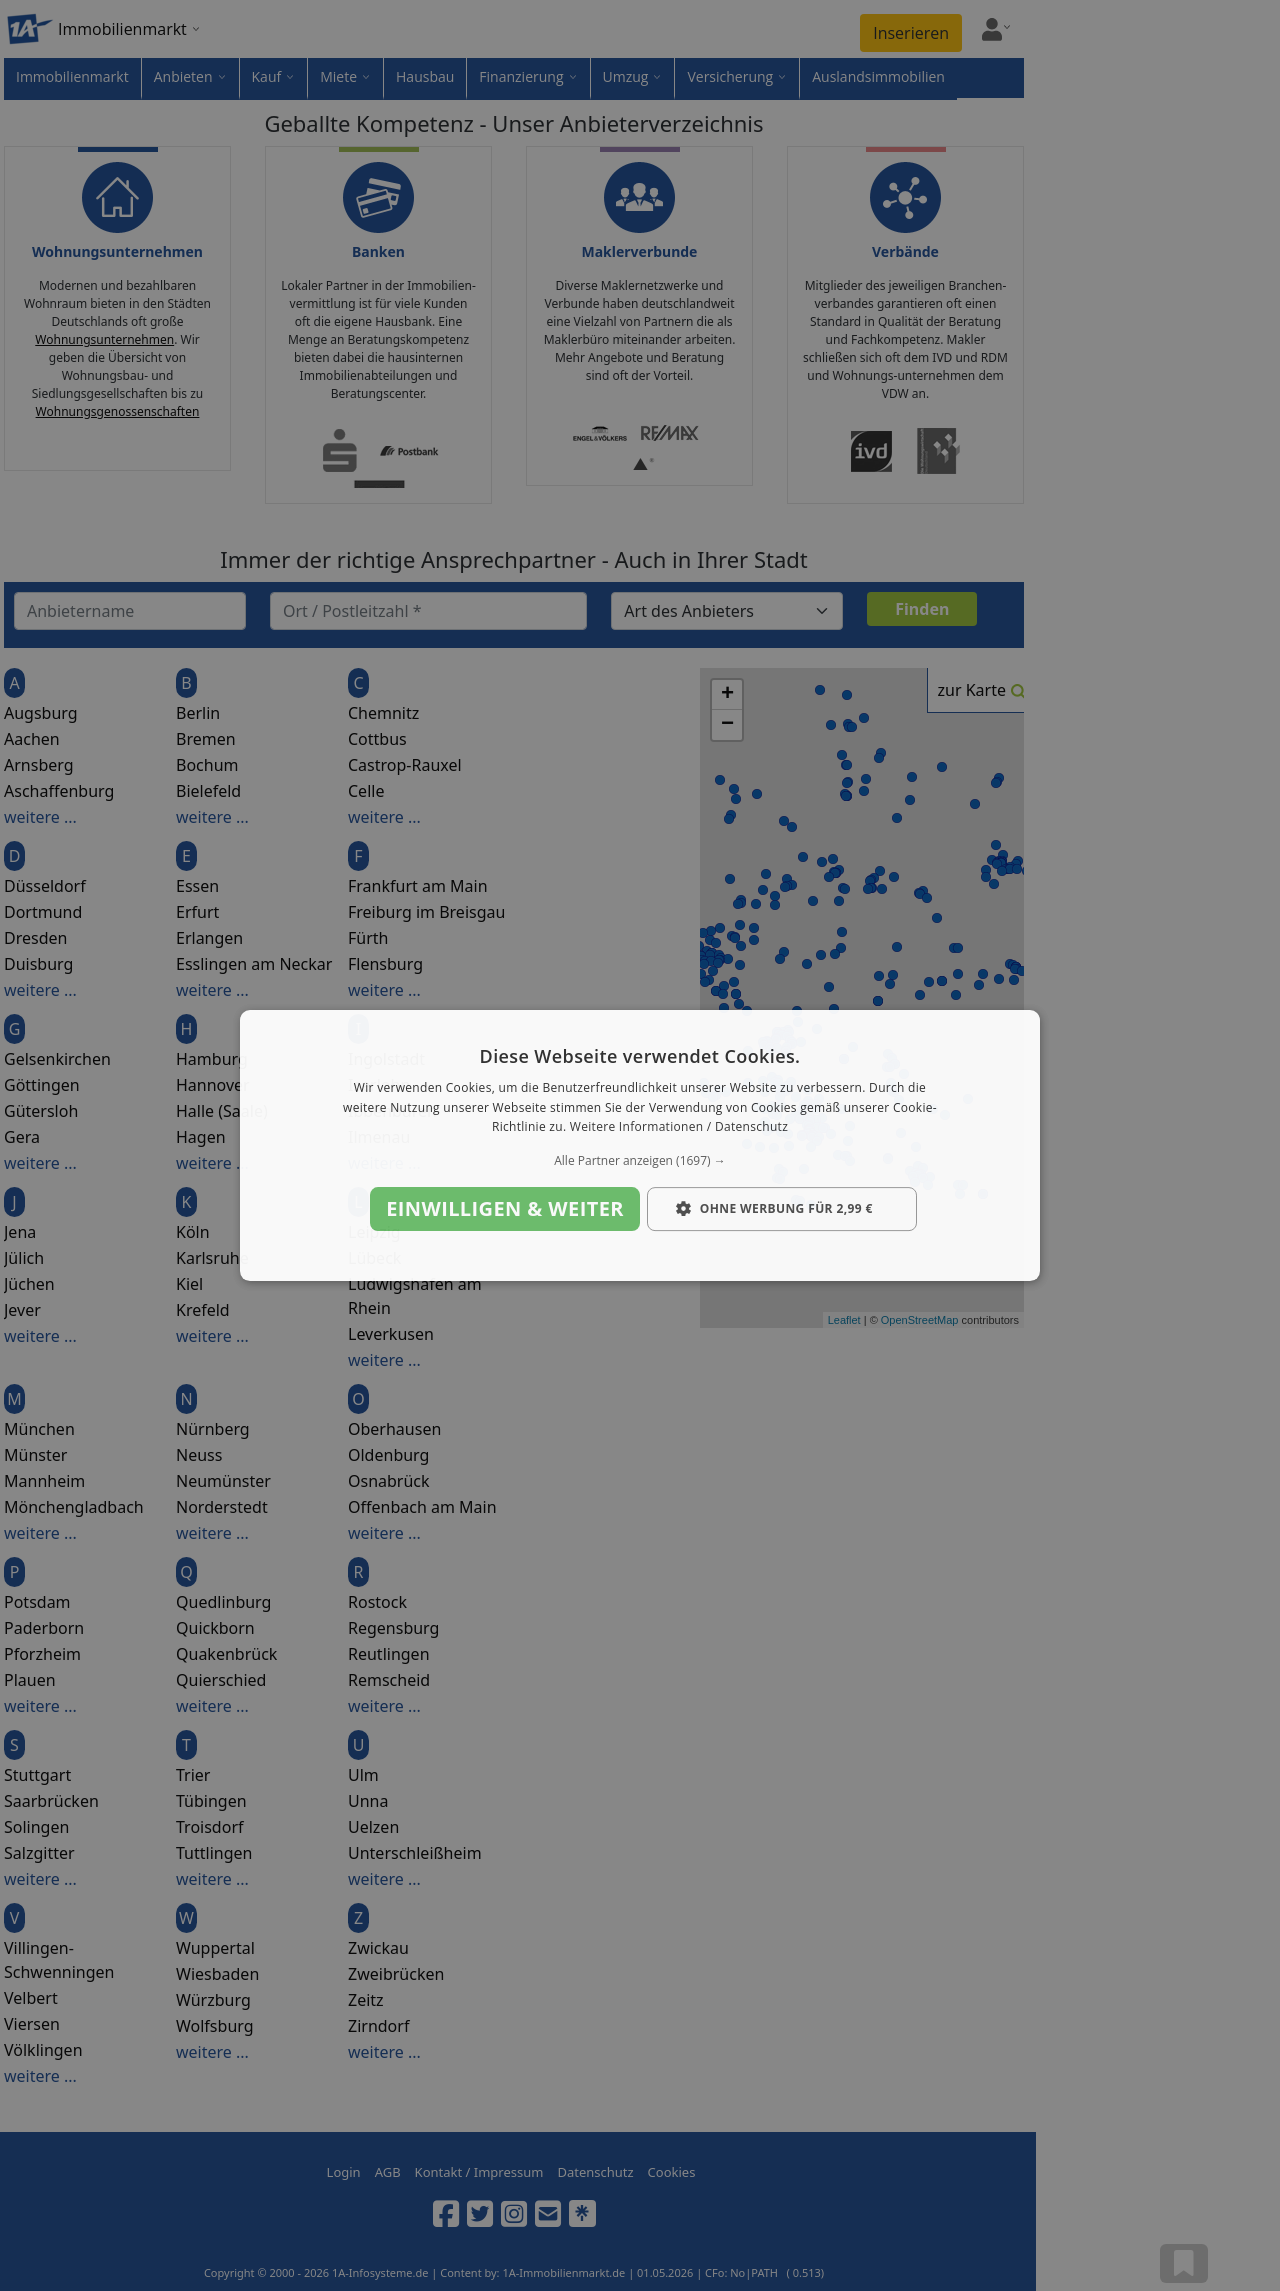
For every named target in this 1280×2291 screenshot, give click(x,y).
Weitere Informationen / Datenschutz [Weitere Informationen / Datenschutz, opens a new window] (679, 1127)
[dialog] (640, 1146)
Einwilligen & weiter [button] (505, 1208)
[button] (640, 1161)
